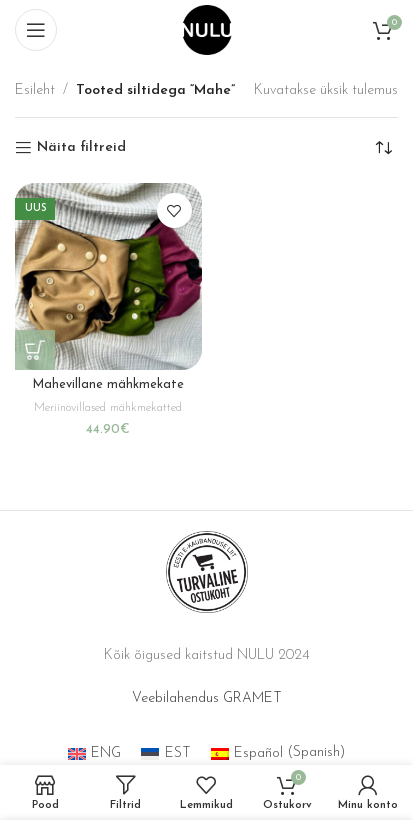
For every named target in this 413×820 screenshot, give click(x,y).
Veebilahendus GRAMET (207, 698)
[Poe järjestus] (383, 148)
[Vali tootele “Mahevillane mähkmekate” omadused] (35, 350)
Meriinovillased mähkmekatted (108, 408)
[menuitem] (95, 753)
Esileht (35, 90)
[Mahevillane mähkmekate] (108, 276)
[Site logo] (207, 29)
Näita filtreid (81, 147)
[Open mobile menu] (36, 30)
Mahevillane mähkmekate (108, 385)
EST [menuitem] (178, 753)
